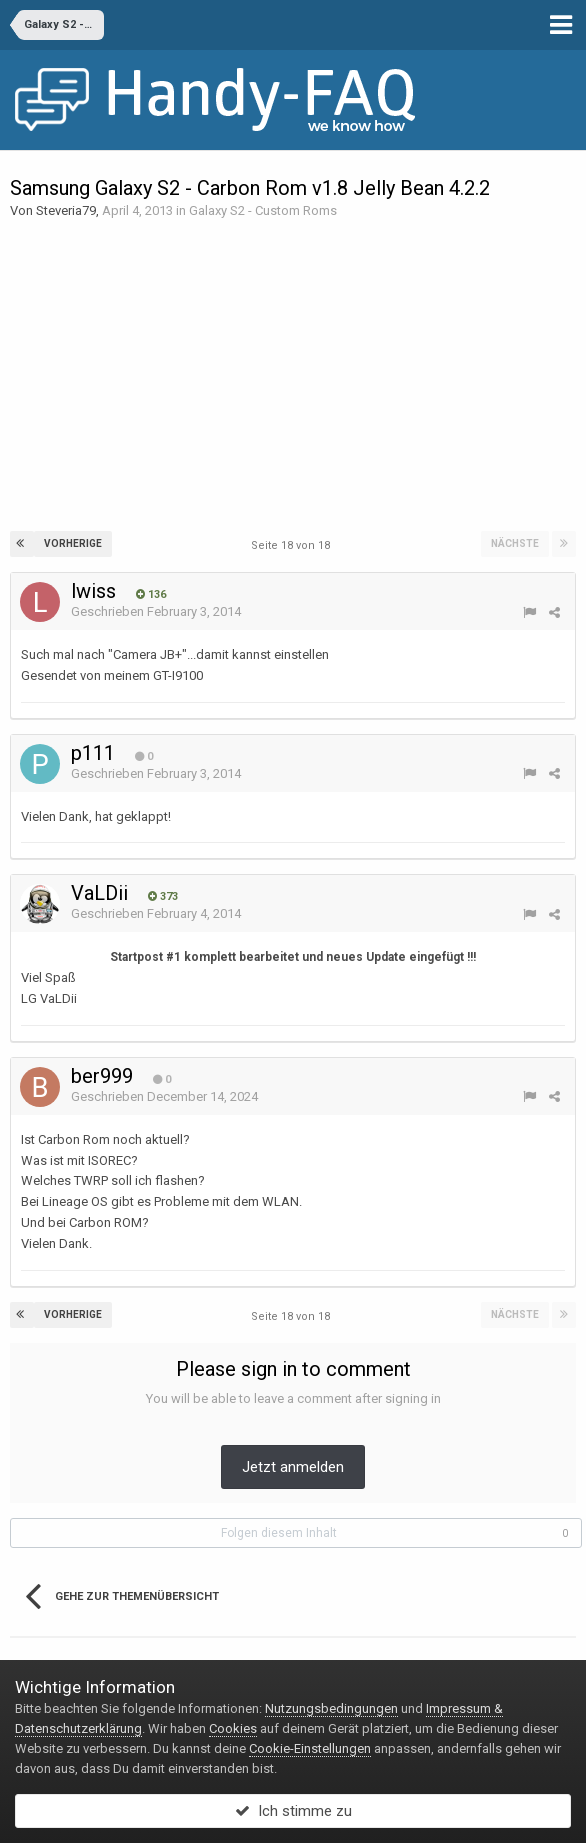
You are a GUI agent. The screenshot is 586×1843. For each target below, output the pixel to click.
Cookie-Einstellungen (310, 1748)
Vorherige (73, 543)
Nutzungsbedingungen (331, 1708)
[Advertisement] (293, 376)
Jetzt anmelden (293, 1467)
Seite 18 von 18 (293, 545)
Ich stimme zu (293, 1811)
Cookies (233, 1728)
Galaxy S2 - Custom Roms (263, 210)
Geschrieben (156, 611)
